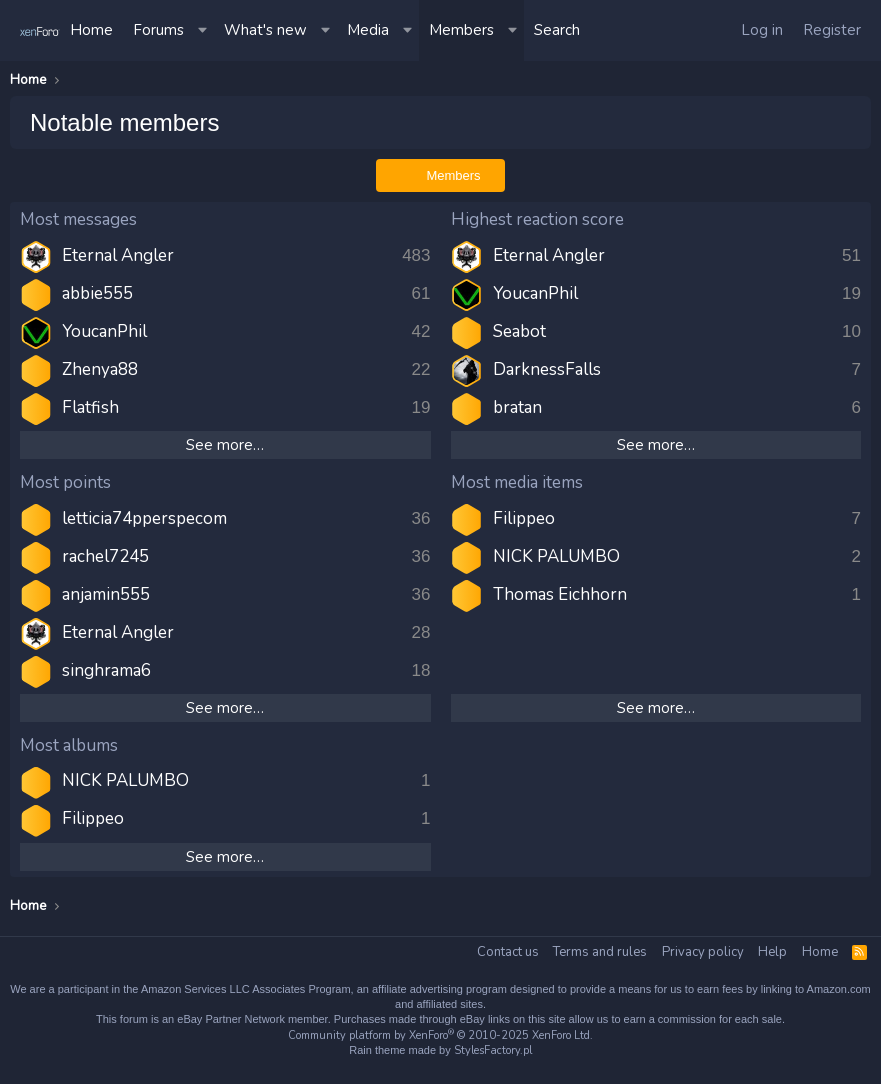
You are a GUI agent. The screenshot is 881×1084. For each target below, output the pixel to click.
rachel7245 (105, 556)
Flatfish (90, 407)
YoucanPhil (104, 331)
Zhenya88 (100, 369)
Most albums (69, 745)
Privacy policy (703, 952)
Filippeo (524, 518)
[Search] (557, 30)
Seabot (519, 331)
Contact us (508, 952)
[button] (204, 30)
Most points (65, 482)
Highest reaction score (537, 219)
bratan (517, 407)
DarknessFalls (547, 369)
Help (772, 952)
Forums (158, 30)
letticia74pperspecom (144, 518)
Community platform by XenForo (440, 1035)
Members (461, 30)
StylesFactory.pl (493, 1050)
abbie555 (97, 293)
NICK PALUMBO (556, 556)
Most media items (517, 482)
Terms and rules (600, 952)
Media (368, 30)
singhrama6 (106, 670)
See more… (225, 445)
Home (91, 30)
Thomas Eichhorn (560, 594)
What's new (265, 30)
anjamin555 (106, 594)
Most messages (78, 219)
